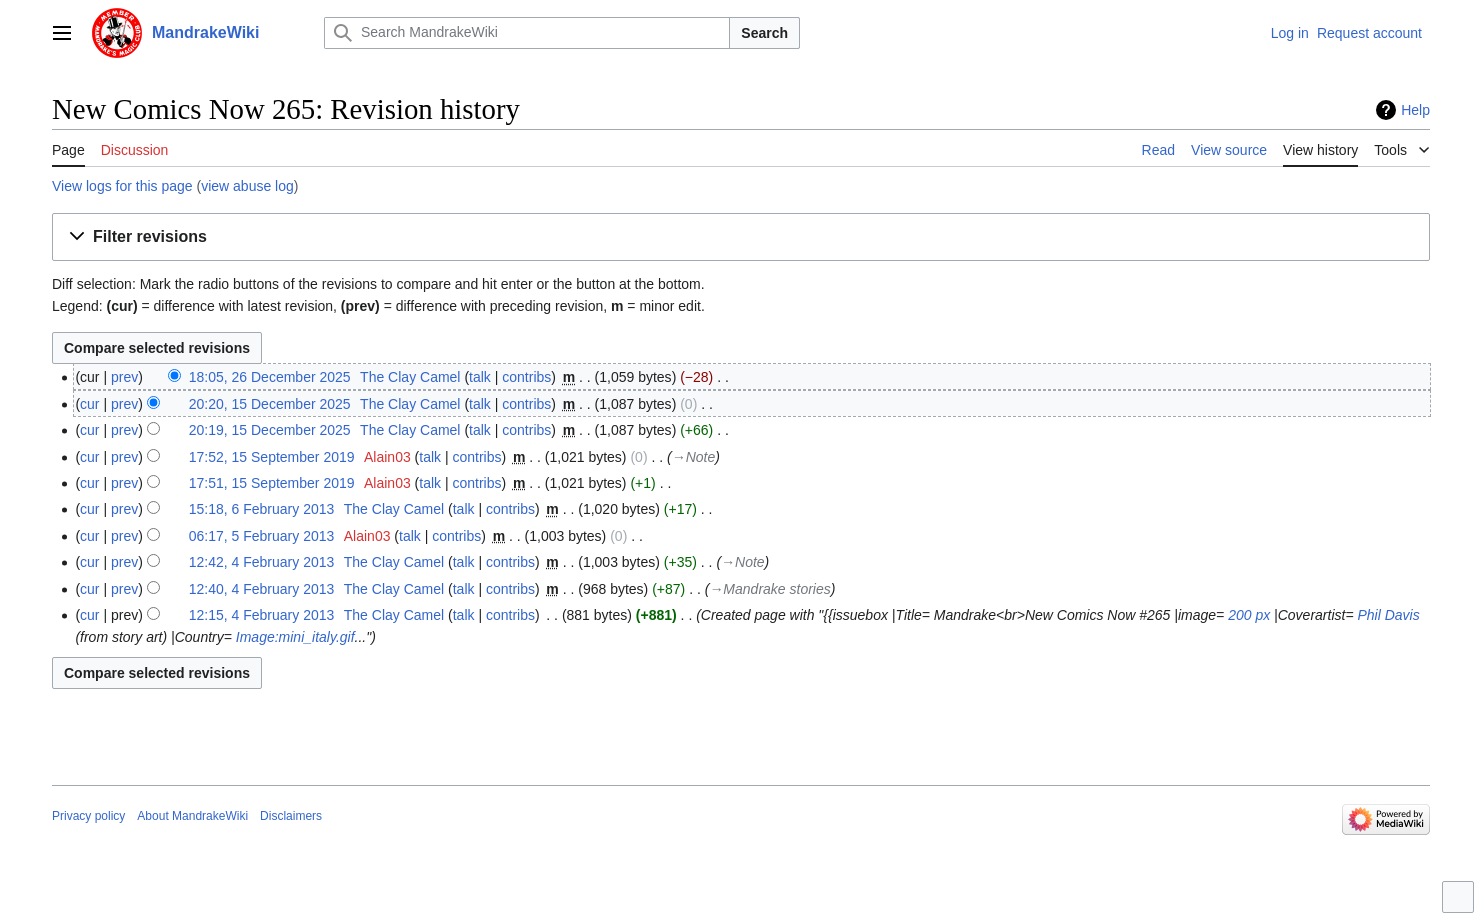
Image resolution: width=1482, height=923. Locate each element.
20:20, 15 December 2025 (270, 404)
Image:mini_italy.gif (295, 637)
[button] (741, 237)
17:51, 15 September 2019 (272, 483)
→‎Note (694, 457)
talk (480, 377)
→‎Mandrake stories (769, 589)
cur (89, 404)
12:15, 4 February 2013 (262, 615)
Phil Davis (1388, 615)
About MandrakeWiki (192, 816)
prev (124, 377)
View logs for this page (122, 186)
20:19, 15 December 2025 (270, 430)
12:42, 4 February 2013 (262, 562)
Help (1415, 110)
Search (764, 33)
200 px (1249, 615)
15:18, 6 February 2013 (262, 509)
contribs (526, 377)
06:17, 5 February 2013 (262, 536)
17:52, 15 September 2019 (272, 457)
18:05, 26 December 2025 (270, 377)
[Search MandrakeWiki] (527, 33)
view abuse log (247, 186)
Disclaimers (291, 816)
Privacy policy (88, 816)
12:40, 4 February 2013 (262, 589)
